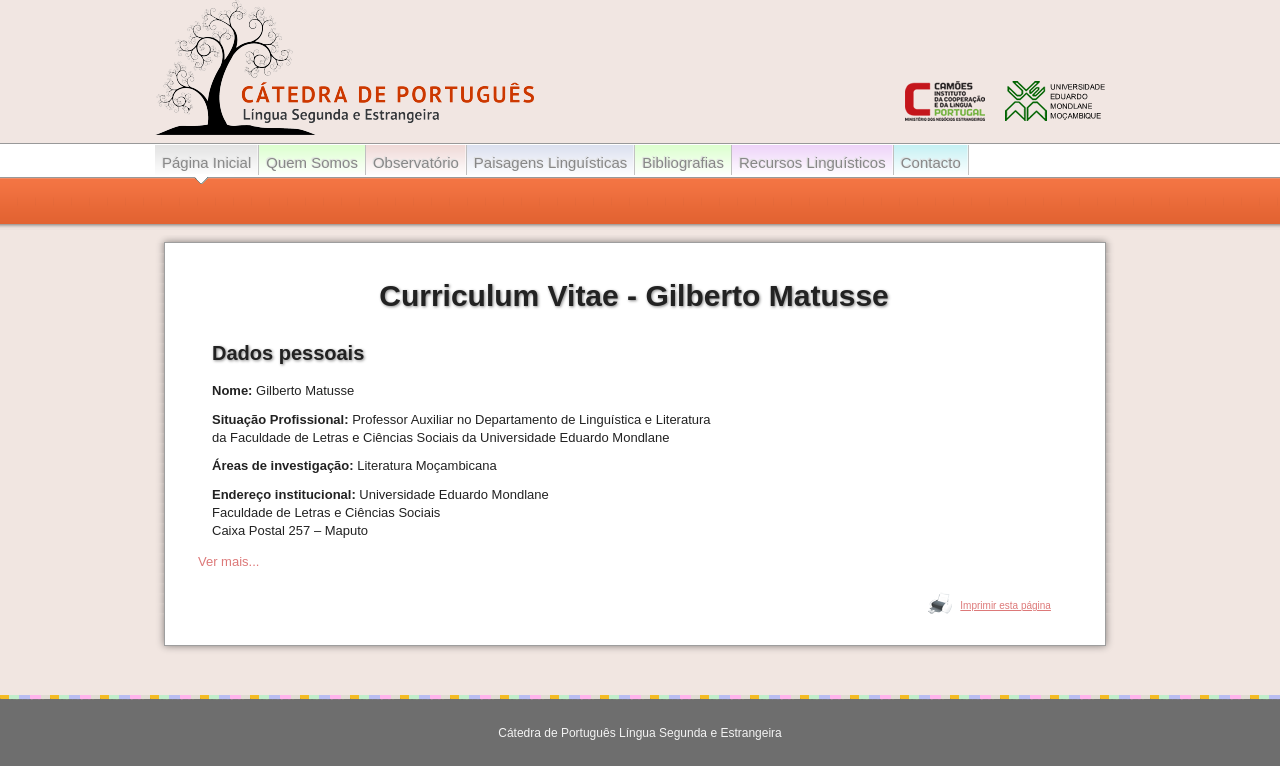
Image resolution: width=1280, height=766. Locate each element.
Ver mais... (228, 561)
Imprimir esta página (1005, 605)
